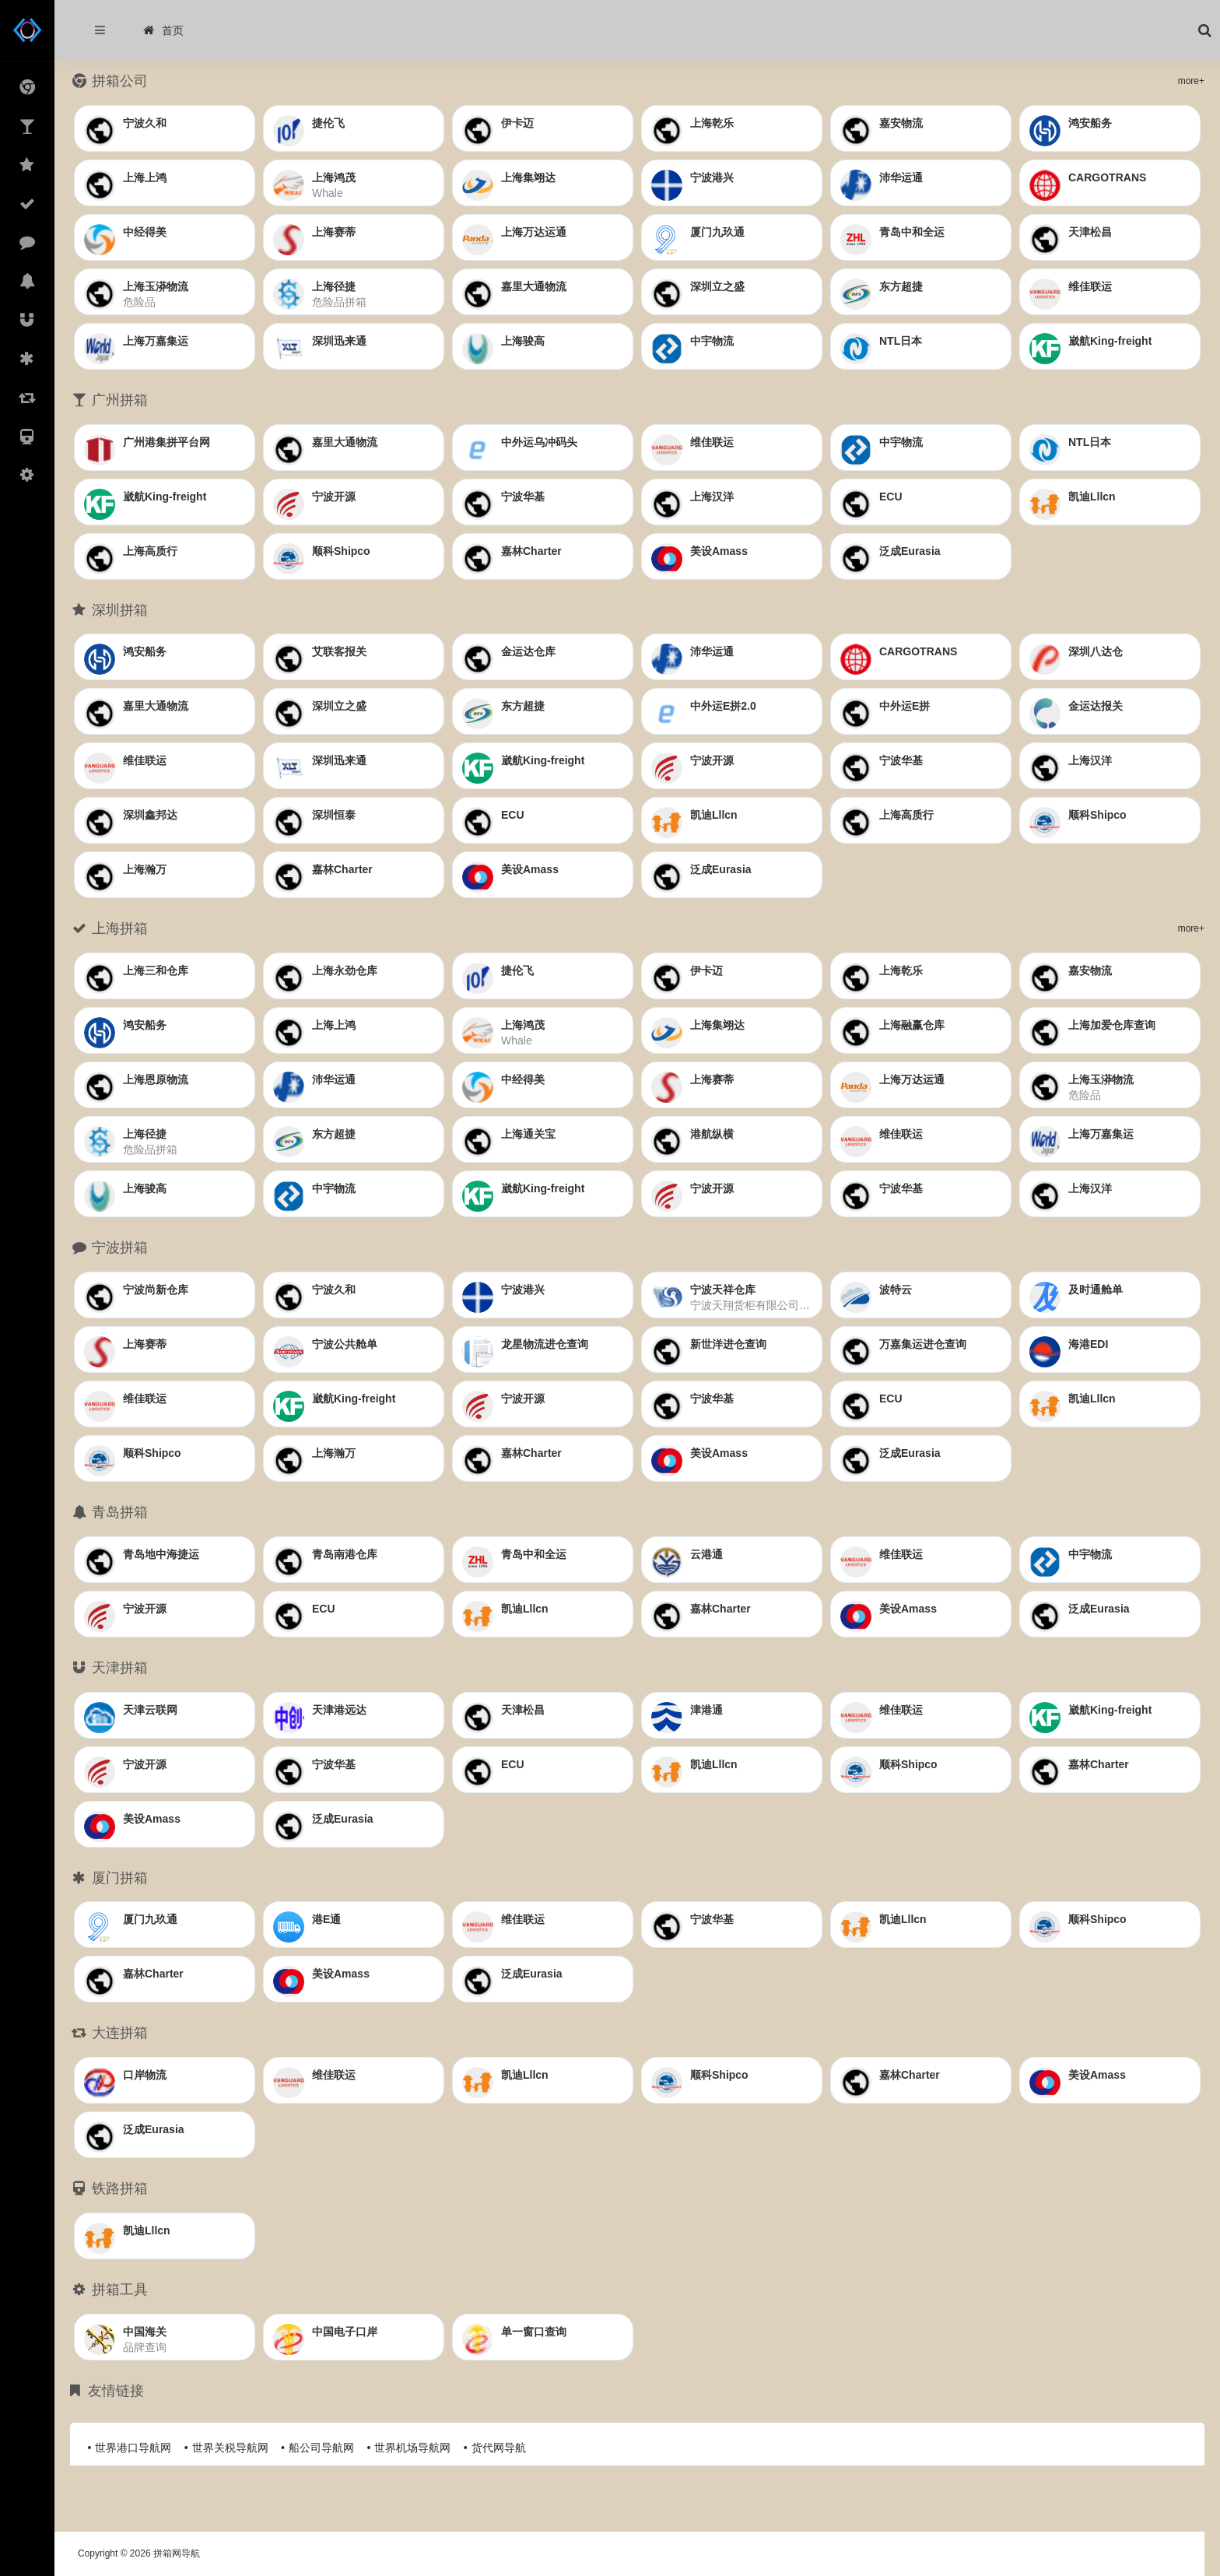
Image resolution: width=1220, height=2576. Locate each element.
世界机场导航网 (412, 2447)
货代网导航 (499, 2447)
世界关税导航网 (230, 2447)
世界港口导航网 (133, 2447)
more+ (1191, 80)
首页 (163, 30)
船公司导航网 (321, 2447)
